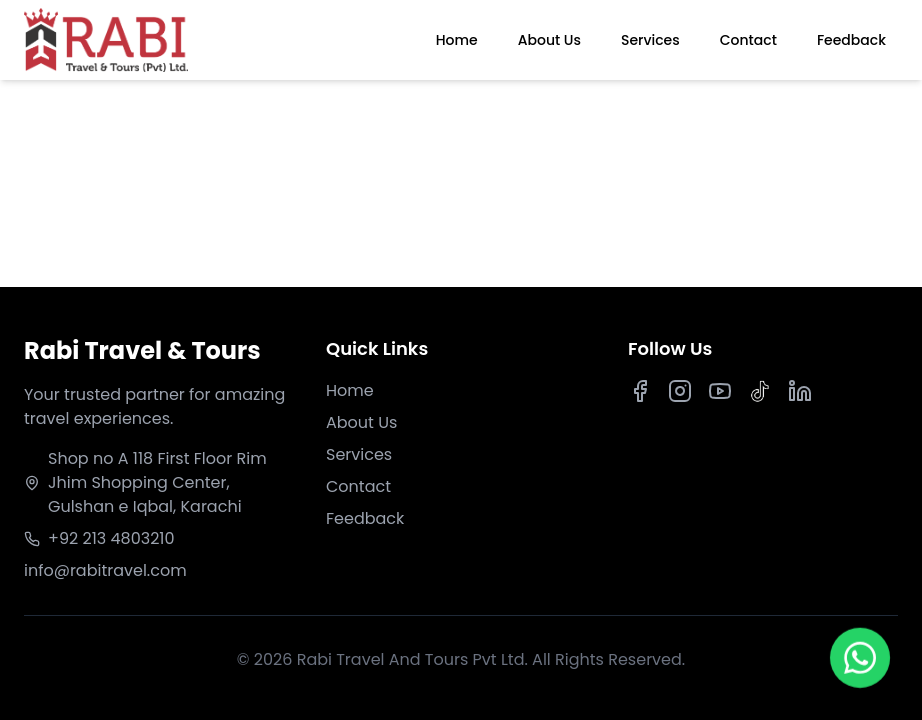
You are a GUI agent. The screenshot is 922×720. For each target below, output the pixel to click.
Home (457, 40)
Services (650, 40)
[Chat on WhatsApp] (860, 657)
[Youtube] (720, 391)
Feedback (851, 40)
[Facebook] (640, 391)
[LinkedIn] (800, 391)
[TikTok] (760, 391)
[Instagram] (680, 391)
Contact (748, 40)
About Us (549, 40)
